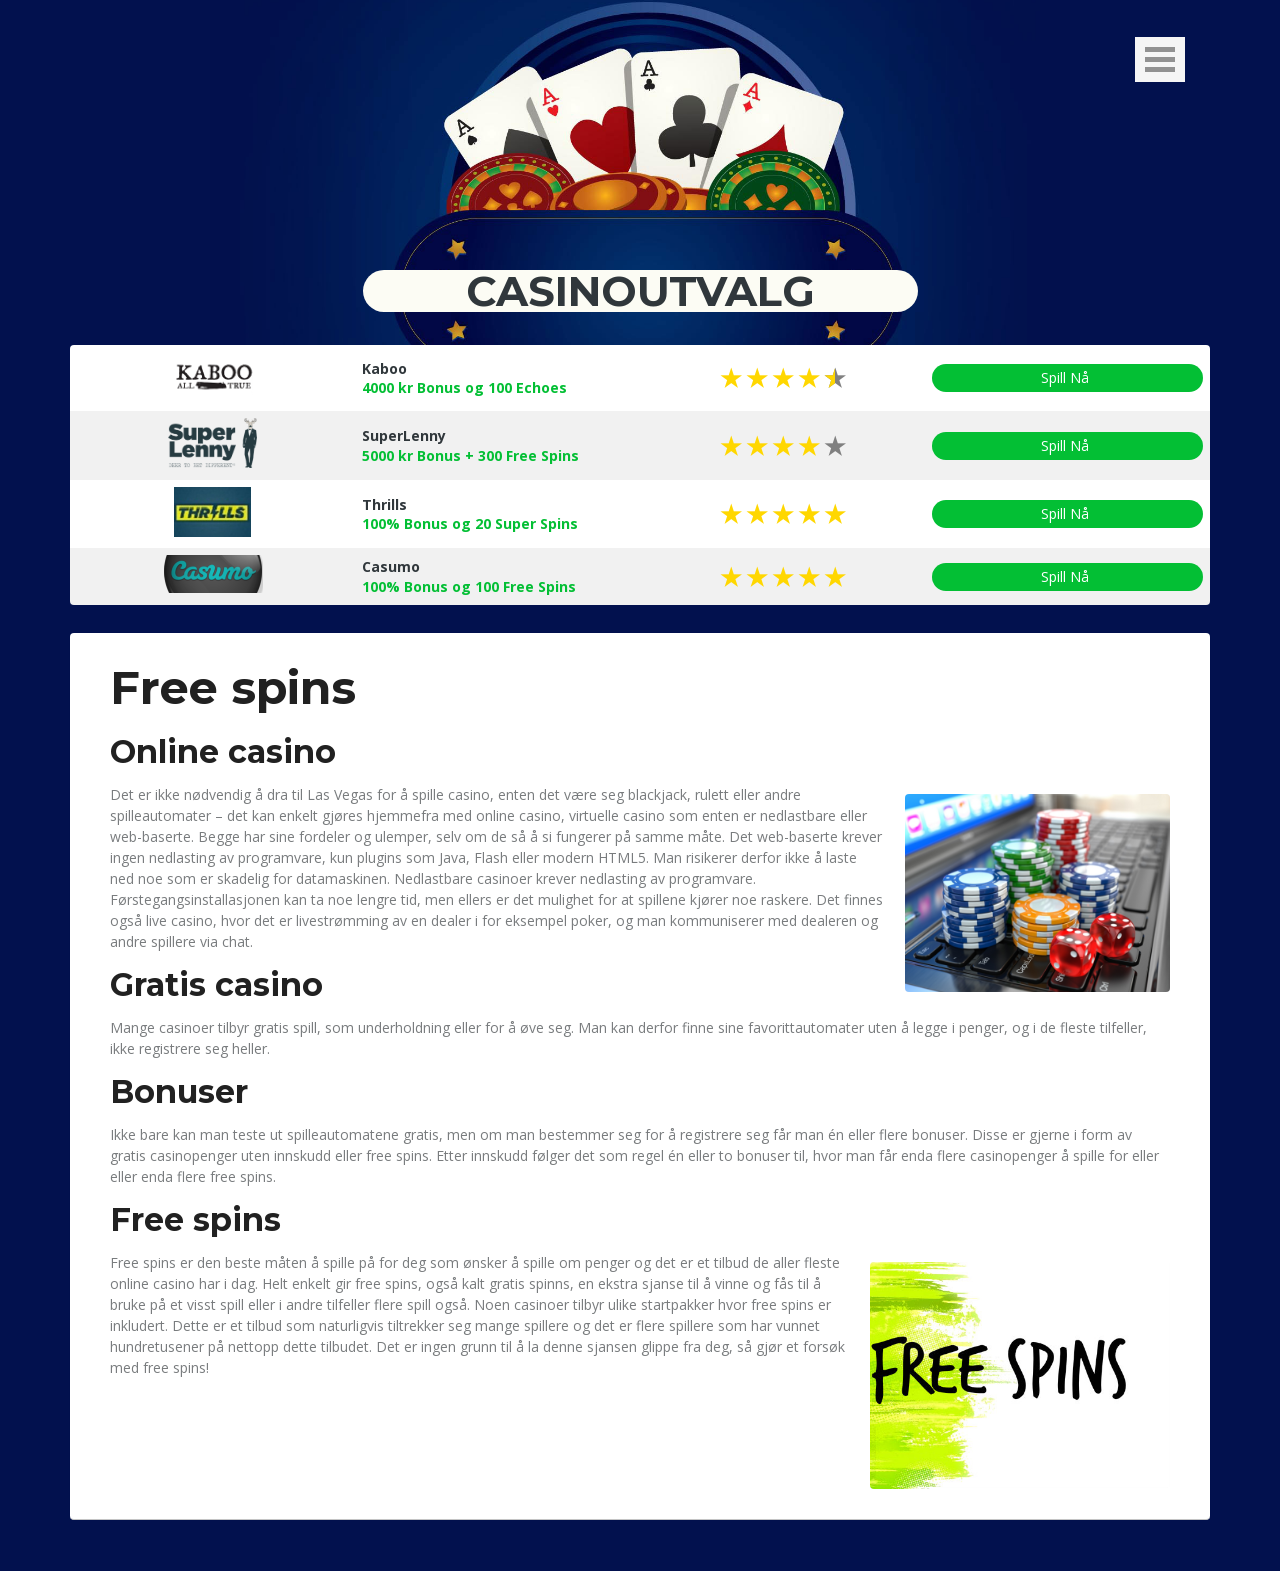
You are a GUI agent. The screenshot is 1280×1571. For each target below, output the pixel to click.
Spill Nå (1067, 378)
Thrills (384, 504)
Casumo (391, 566)
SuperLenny (404, 435)
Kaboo (384, 368)
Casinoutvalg (640, 291)
